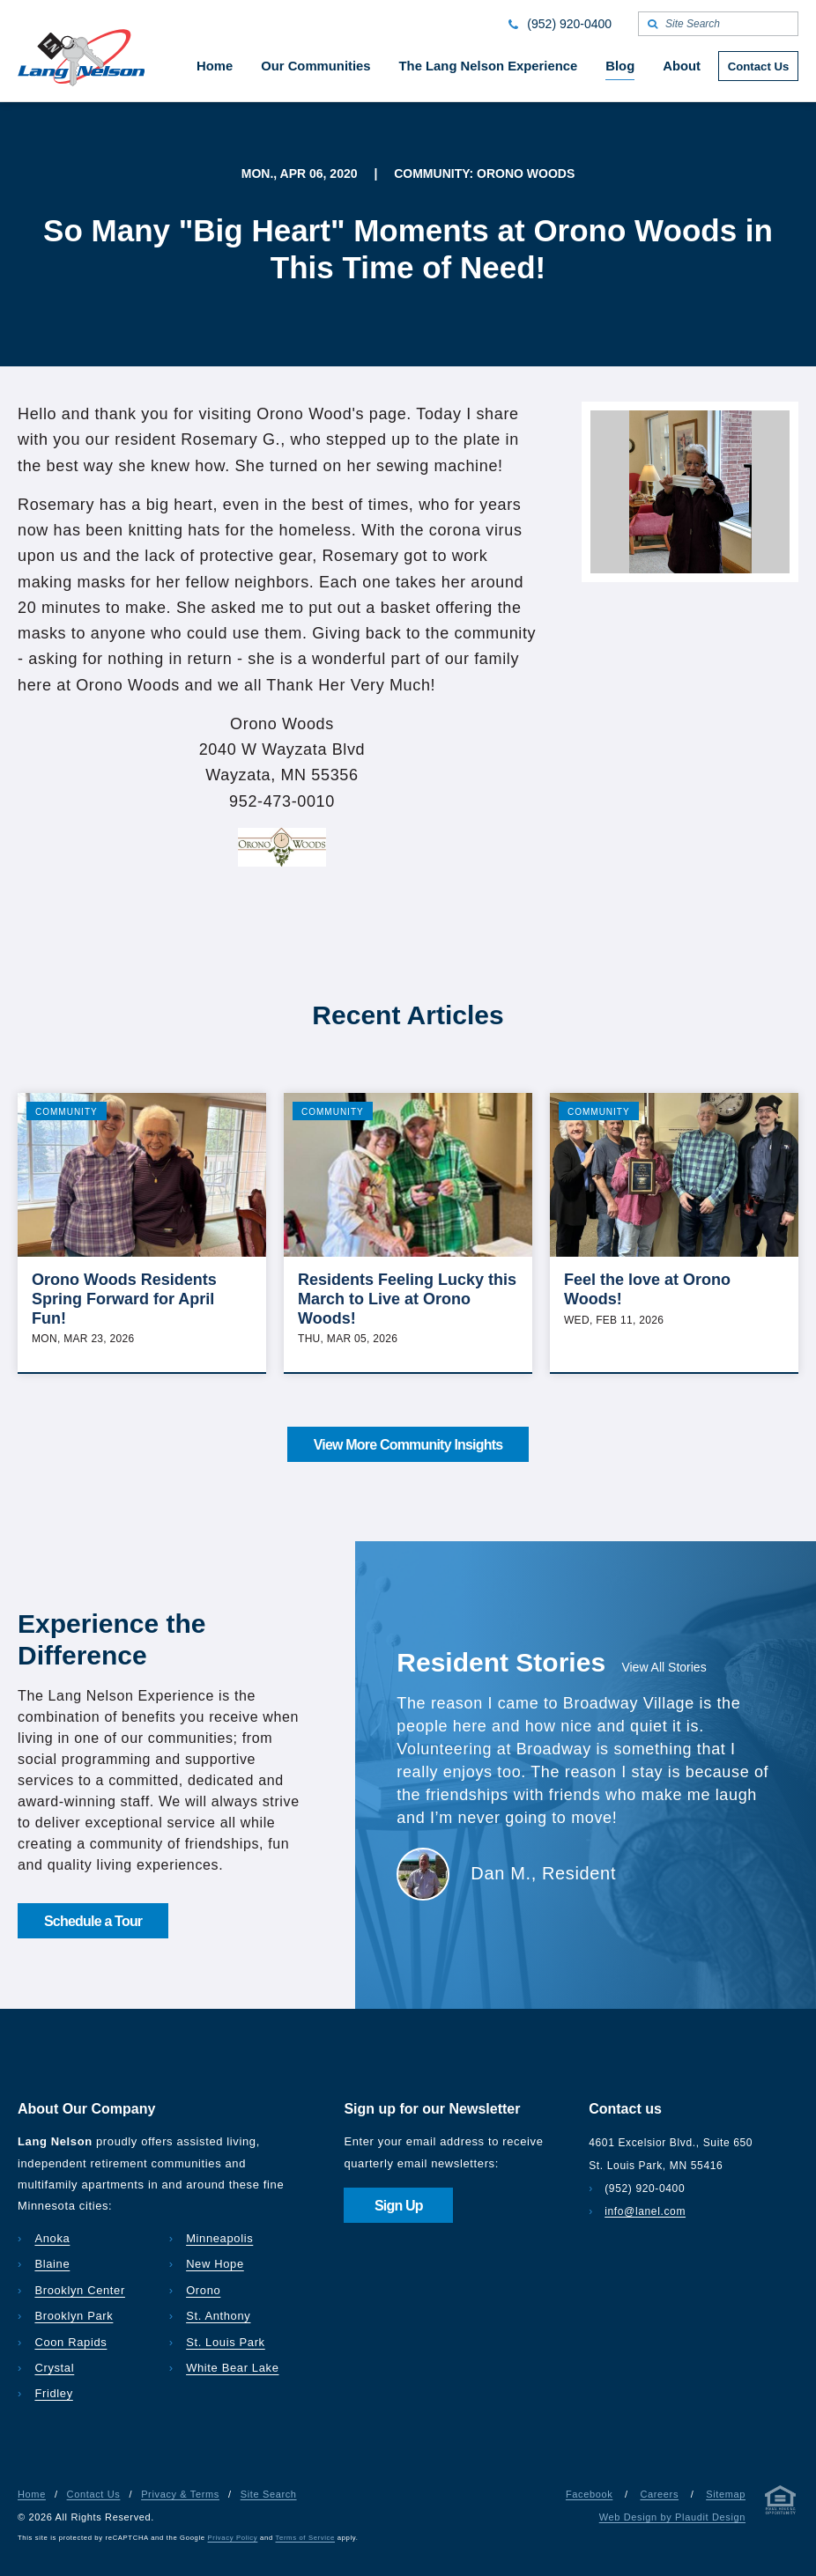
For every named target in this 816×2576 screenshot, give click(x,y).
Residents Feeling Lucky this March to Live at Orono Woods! (407, 1298)
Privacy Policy (233, 2538)
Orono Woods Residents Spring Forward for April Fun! (124, 1298)
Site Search (269, 2494)
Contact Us (94, 2494)
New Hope (215, 2263)
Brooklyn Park (73, 2315)
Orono (203, 2290)
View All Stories (663, 1667)
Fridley (53, 2393)
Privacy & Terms (180, 2494)
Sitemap (726, 2494)
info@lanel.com (645, 2211)
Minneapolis (219, 2238)
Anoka (52, 2238)
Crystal (54, 2367)
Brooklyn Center (79, 2290)
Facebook (589, 2494)
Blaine (52, 2263)
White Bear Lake (232, 2367)
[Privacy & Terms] (780, 2503)
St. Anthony (218, 2315)
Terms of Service (305, 2538)
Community (66, 1112)
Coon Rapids (70, 2342)
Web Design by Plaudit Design (672, 2517)
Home (32, 2494)
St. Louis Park (225, 2342)
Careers (659, 2494)
